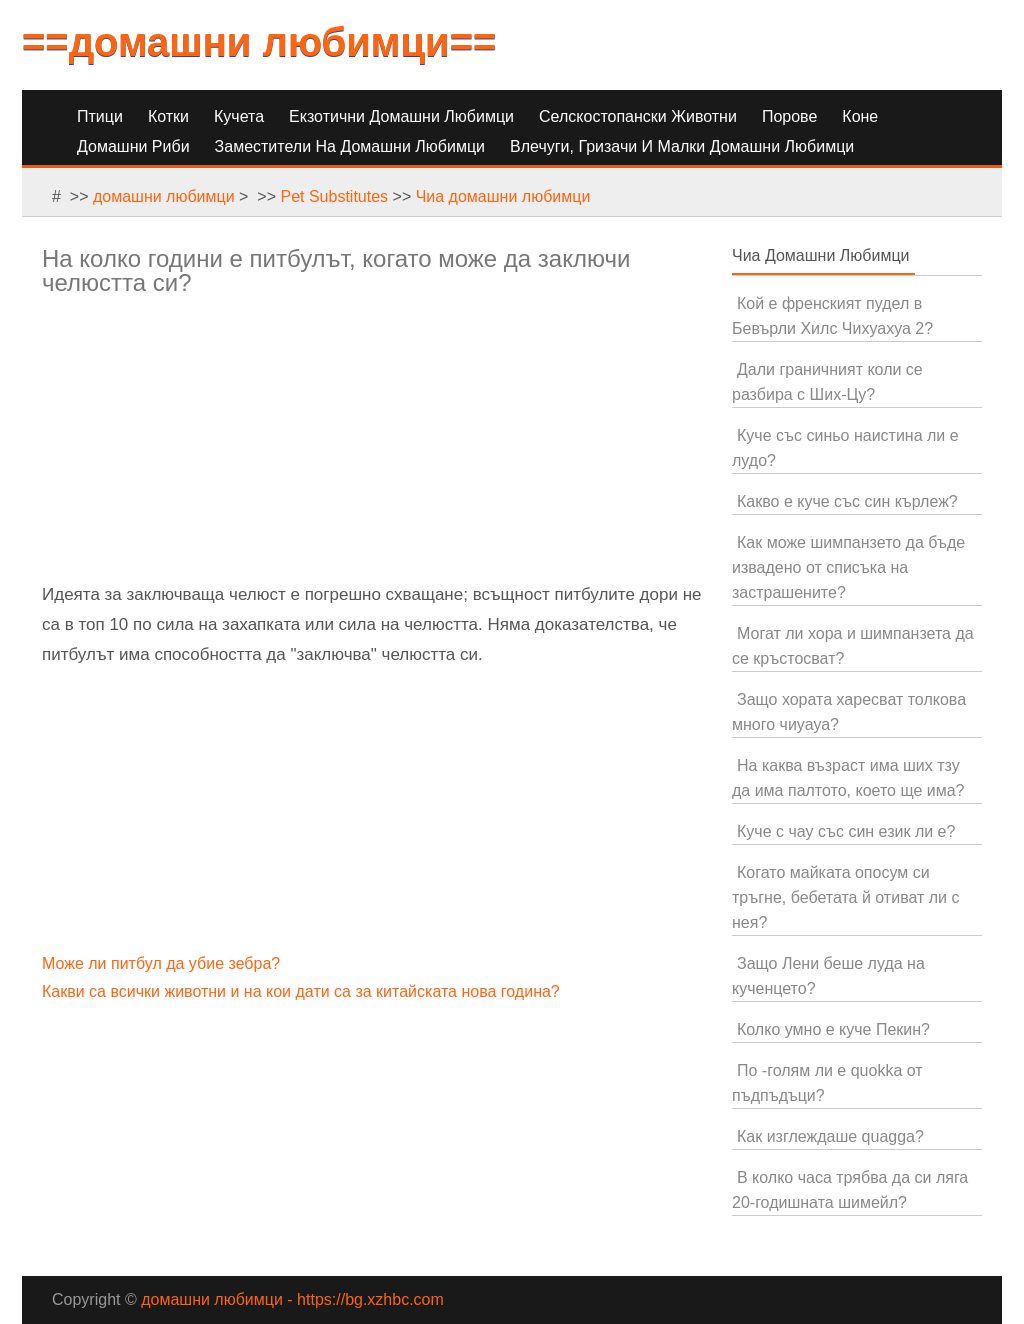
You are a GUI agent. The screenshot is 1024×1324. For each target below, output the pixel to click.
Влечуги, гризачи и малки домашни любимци (682, 146)
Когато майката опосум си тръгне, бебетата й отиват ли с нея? (845, 897)
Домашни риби (133, 146)
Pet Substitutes (334, 196)
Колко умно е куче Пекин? (833, 1029)
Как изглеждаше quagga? (830, 1136)
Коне (860, 116)
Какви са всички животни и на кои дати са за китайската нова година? (303, 991)
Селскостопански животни (638, 116)
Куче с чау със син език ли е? (846, 831)
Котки (168, 116)
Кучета (239, 116)
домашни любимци (164, 196)
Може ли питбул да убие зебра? (163, 963)
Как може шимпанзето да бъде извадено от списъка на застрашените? (848, 567)
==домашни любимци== (259, 42)
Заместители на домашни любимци (350, 146)
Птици (100, 116)
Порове (789, 116)
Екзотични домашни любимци (401, 116)
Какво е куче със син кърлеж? (847, 501)
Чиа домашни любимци (503, 196)
